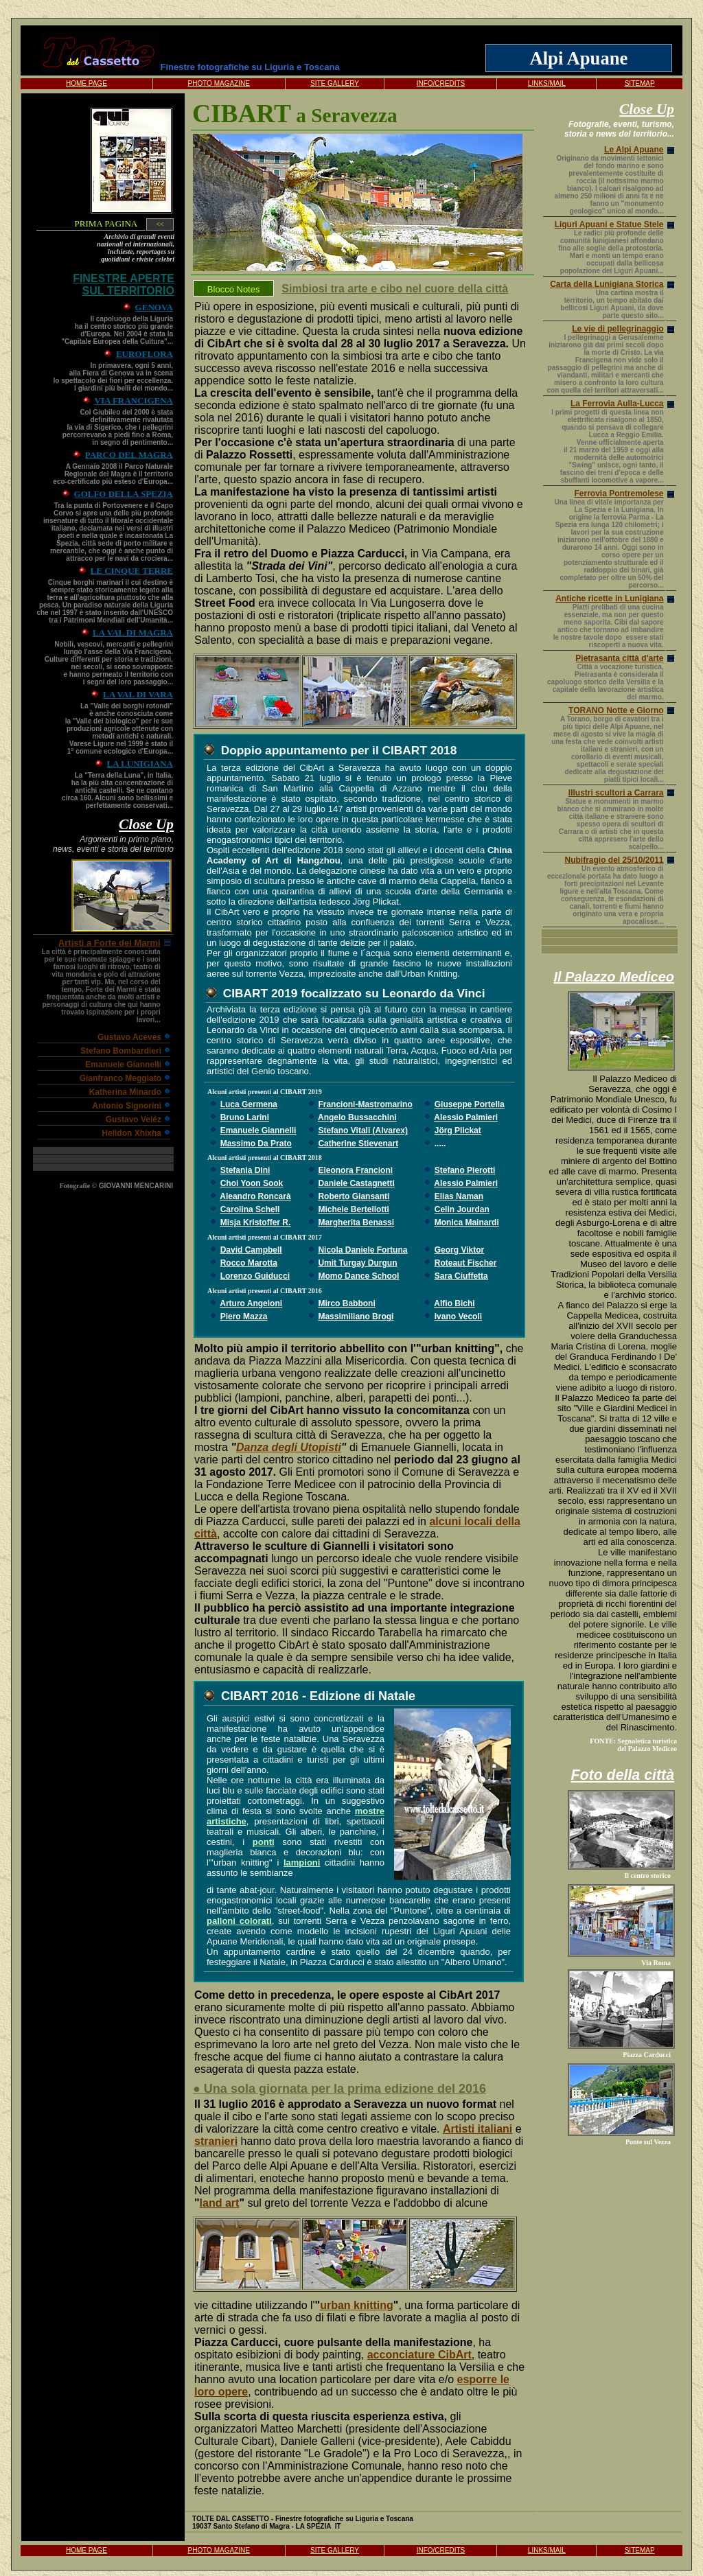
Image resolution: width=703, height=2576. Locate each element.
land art (220, 2203)
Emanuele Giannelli (123, 1064)
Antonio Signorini (126, 1106)
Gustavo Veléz (133, 1119)
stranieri (216, 2141)
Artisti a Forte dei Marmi (109, 943)
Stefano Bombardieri (120, 1051)
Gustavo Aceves (129, 1037)
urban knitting (356, 2305)
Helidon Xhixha (131, 1133)
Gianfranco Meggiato (120, 1078)
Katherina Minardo (125, 1092)
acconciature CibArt (419, 2354)
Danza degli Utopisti (288, 1447)
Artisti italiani (477, 2129)
